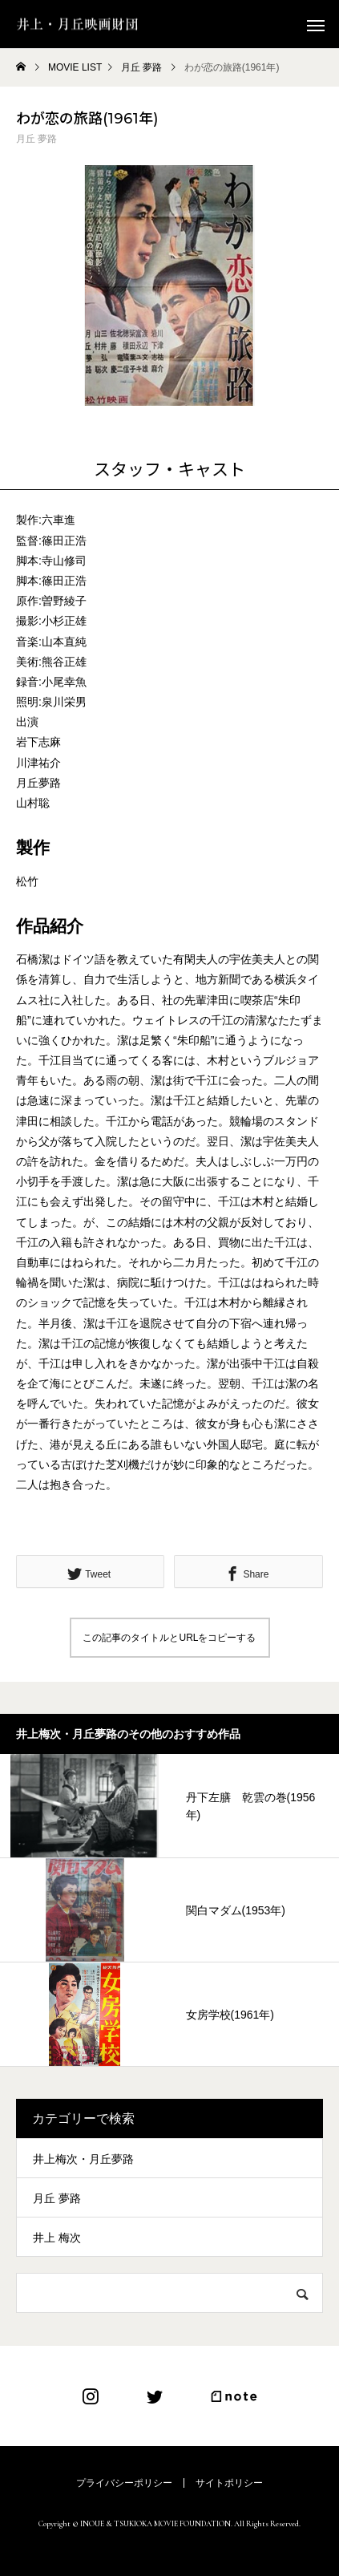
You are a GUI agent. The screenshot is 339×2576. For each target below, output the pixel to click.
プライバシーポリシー (124, 2483)
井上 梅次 (57, 2237)
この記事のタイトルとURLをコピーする (169, 1637)
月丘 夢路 (36, 139)
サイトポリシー (229, 2483)
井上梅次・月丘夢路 (83, 2159)
